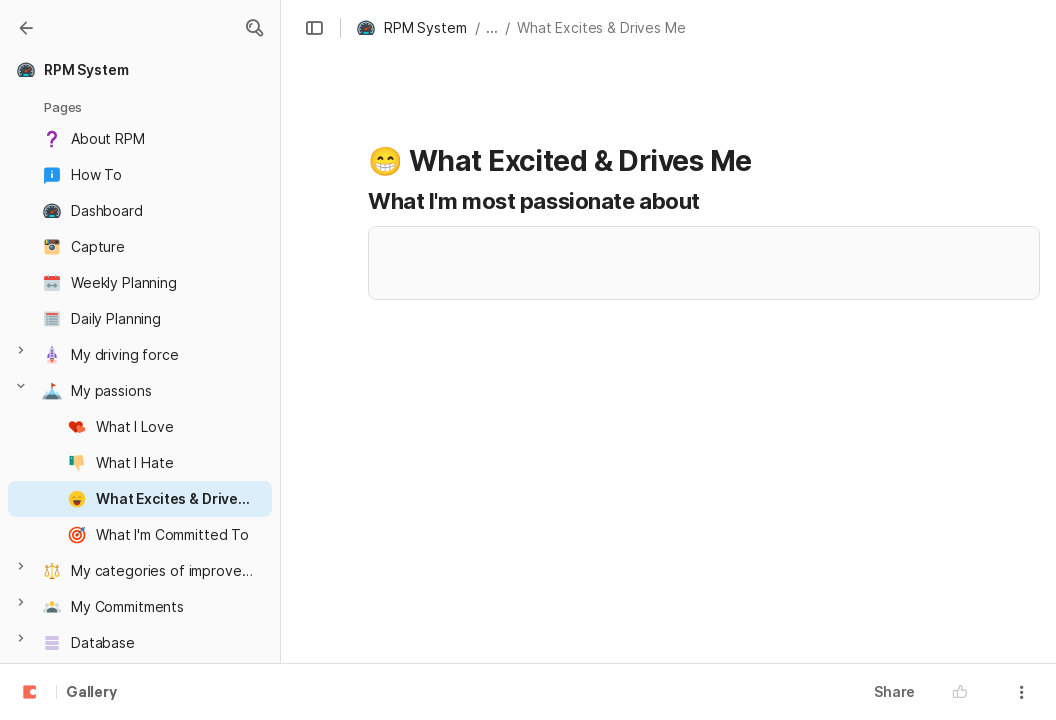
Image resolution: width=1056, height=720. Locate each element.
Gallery (91, 693)
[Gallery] (26, 28)
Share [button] (894, 691)
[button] (254, 28)
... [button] (492, 27)
